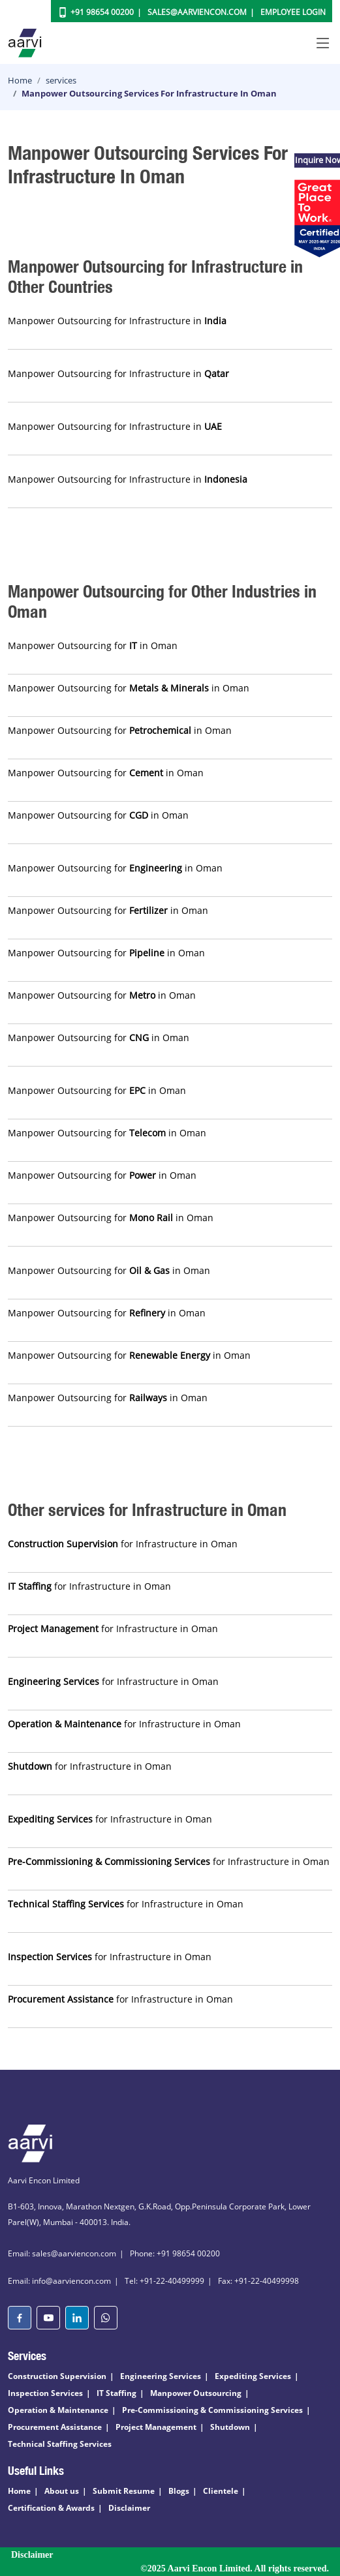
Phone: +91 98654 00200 (175, 2253)
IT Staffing (116, 2393)
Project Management (156, 2426)
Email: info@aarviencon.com (59, 2280)
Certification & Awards (51, 2507)
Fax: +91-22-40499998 (258, 2280)
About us (61, 2490)
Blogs (178, 2490)
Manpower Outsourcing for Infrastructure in (117, 320)
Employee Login (293, 12)
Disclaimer (129, 2507)
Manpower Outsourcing (195, 2393)
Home (20, 80)
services (61, 80)
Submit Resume (124, 2490)
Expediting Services (253, 2376)
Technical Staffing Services (60, 2443)
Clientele (220, 2490)
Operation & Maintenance (58, 2410)
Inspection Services (45, 2393)
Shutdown (230, 2426)
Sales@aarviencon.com (197, 12)
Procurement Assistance (55, 2426)
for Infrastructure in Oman (123, 1544)
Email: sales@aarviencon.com (62, 2253)
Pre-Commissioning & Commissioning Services (212, 2410)
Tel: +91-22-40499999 (164, 2280)
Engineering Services (160, 2376)
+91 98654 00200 (102, 12)
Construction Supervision (57, 2376)
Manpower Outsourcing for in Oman (93, 645)
